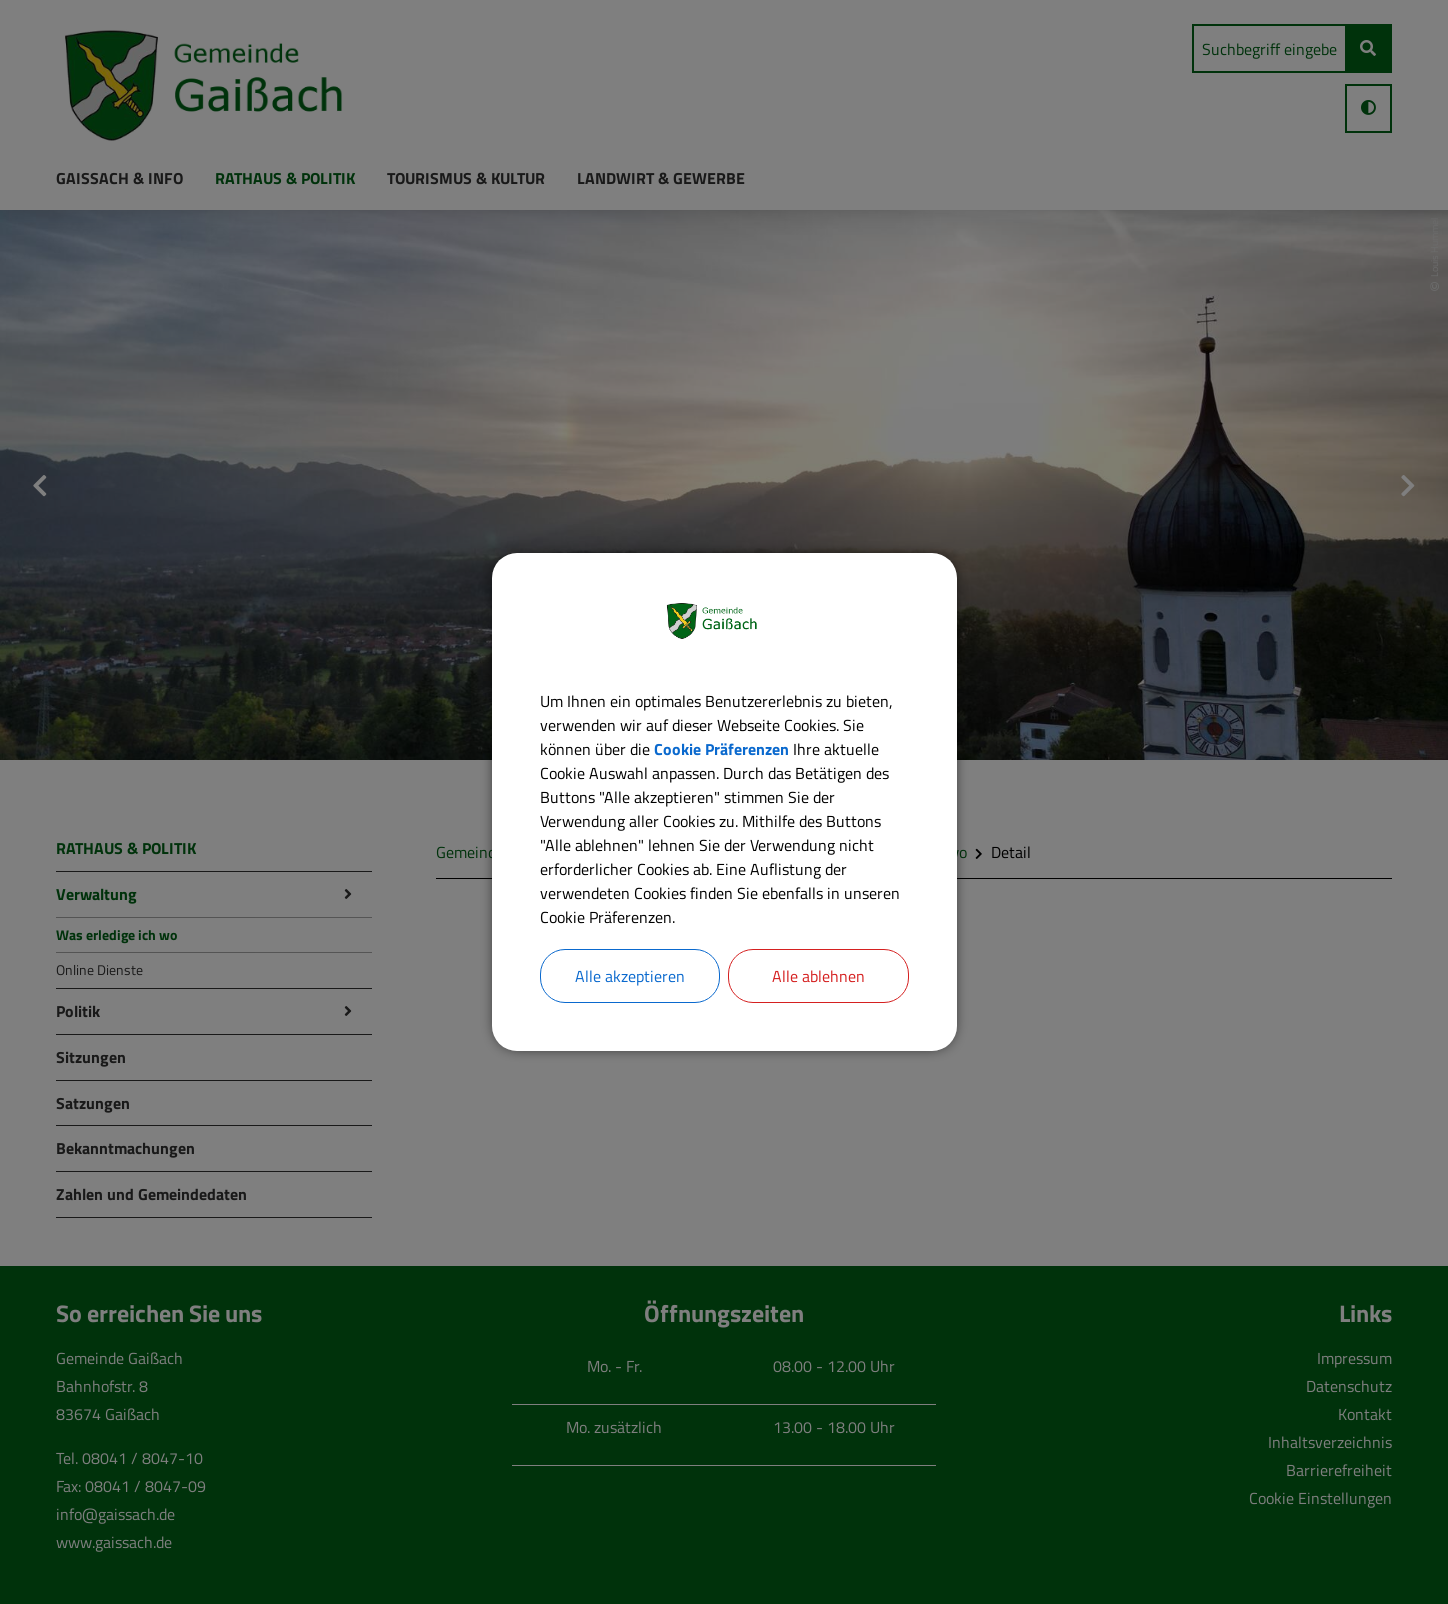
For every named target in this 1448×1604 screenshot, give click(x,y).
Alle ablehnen (818, 976)
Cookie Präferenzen (721, 749)
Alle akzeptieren (630, 976)
